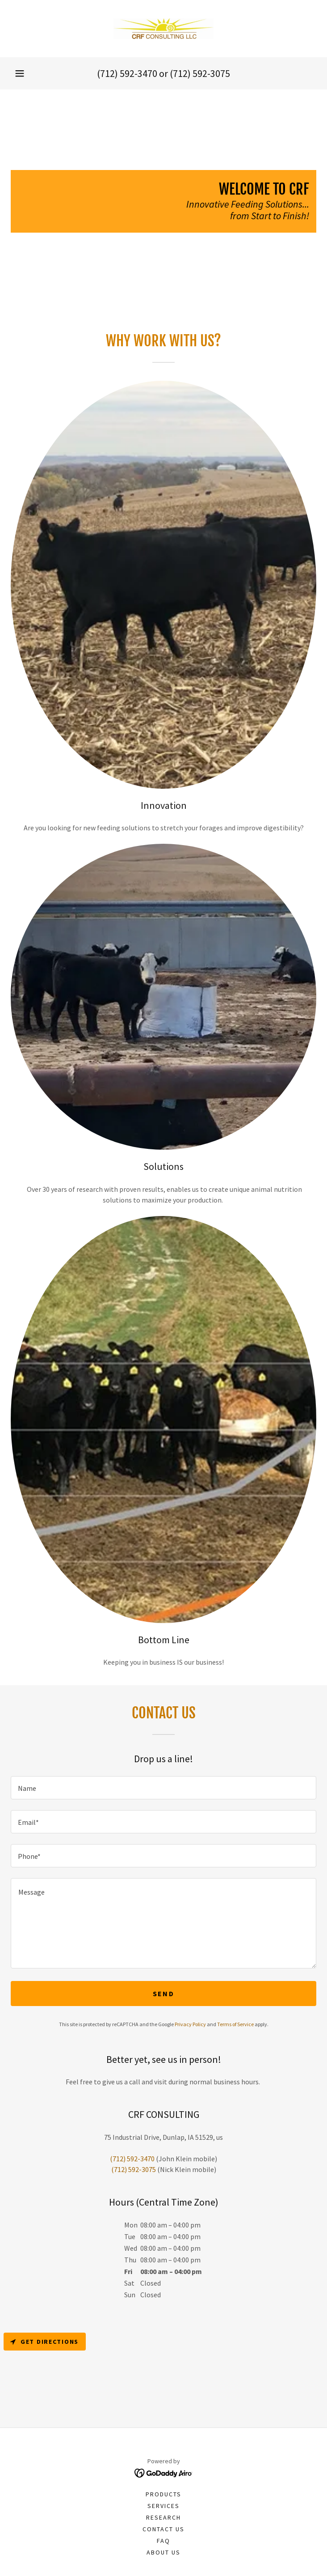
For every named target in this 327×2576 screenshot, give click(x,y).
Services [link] (163, 2506)
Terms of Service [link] (235, 2024)
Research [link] (163, 2517)
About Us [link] (163, 2552)
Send (163, 1993)
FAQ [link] (163, 2541)
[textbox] (163, 1787)
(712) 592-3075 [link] (200, 73)
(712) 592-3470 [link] (127, 73)
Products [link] (163, 2494)
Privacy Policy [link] (190, 2024)
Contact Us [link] (163, 2529)
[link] (163, 29)
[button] (20, 73)
